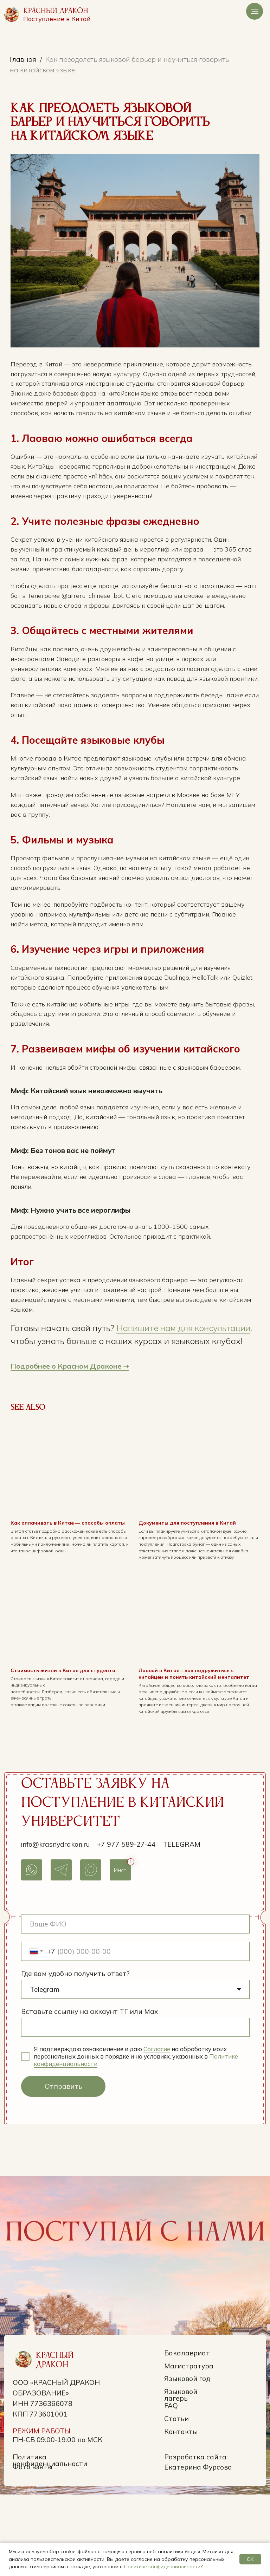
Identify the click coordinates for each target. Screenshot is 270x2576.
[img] (11, 14)
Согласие (156, 2130)
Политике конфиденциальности (162, 2566)
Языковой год (187, 2460)
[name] (135, 2005)
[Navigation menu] (254, 11)
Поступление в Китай (57, 19)
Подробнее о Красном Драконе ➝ (81, 1438)
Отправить (63, 2168)
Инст (120, 1951)
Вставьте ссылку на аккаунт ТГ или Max (89, 2093)
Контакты (181, 2513)
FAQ (171, 2487)
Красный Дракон (55, 11)
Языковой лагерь (180, 2476)
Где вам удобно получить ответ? (75, 2055)
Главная (23, 59)
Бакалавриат (187, 2434)
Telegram (181, 1925)
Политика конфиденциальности (50, 2541)
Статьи (176, 2500)
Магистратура (188, 2447)
